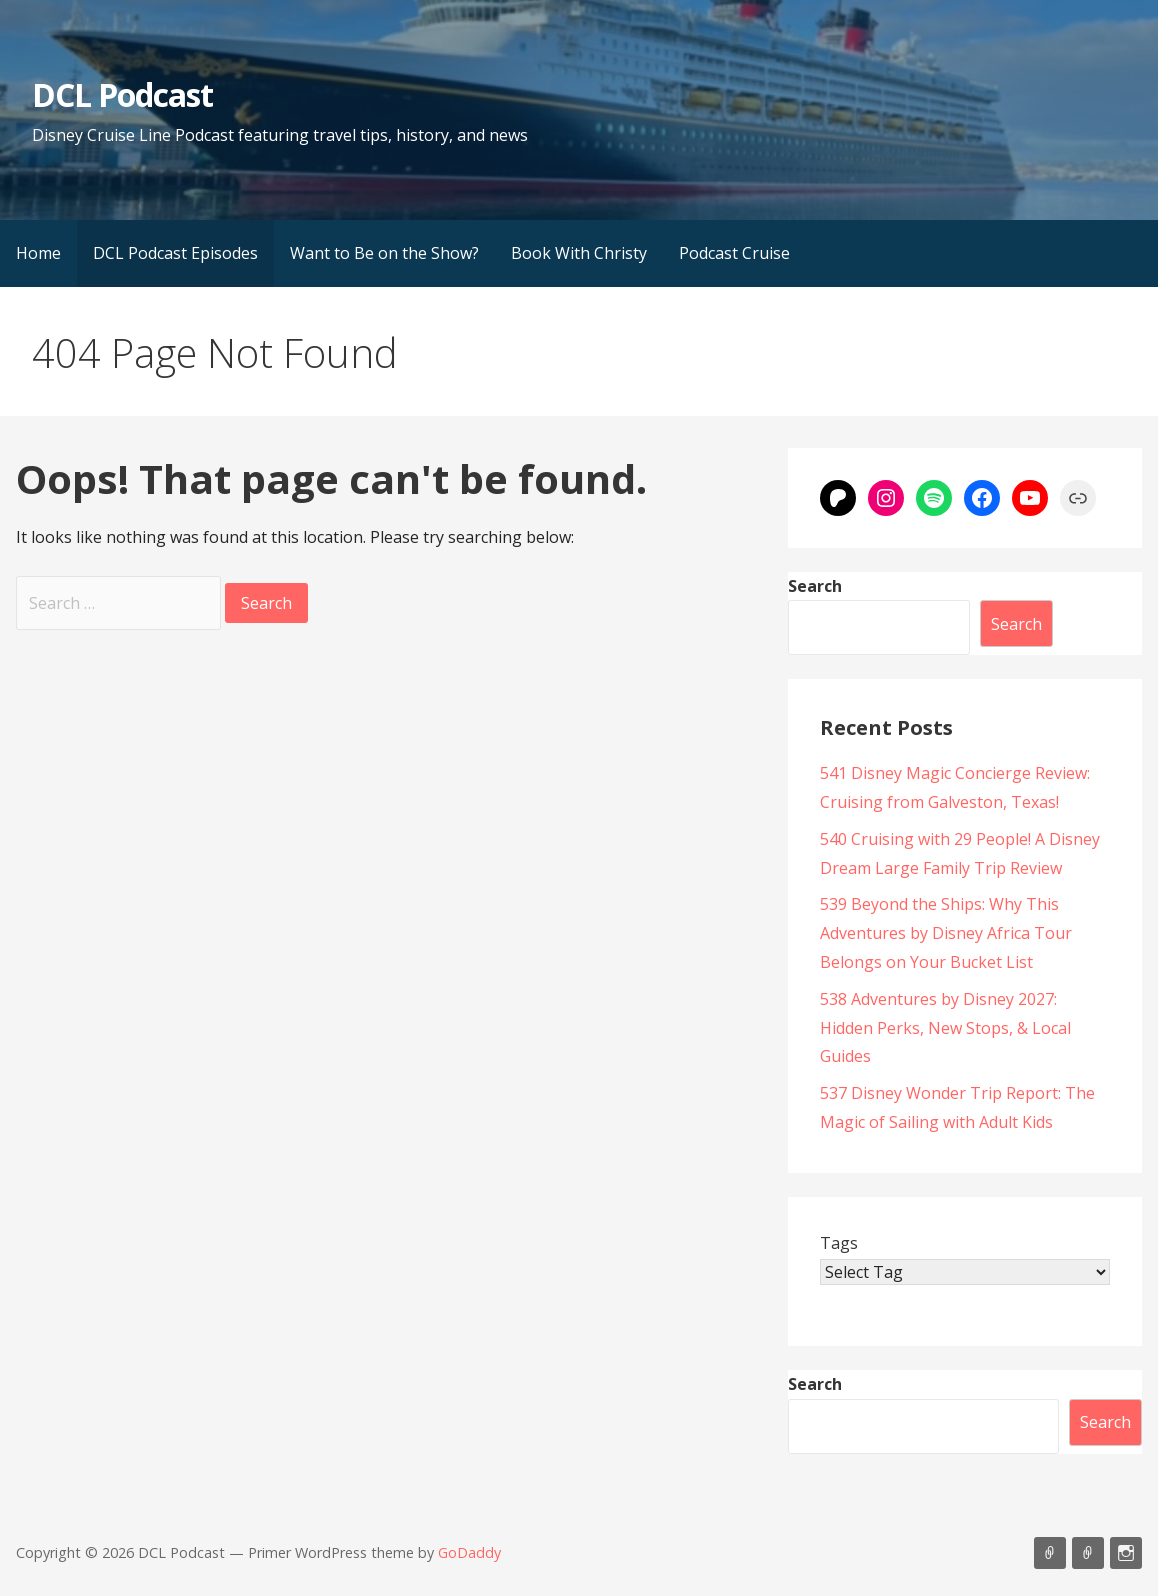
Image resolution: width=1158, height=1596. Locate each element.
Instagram (1126, 1553)
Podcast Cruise (734, 253)
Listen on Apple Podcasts (1050, 1553)
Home (38, 253)
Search (815, 586)
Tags (839, 1243)
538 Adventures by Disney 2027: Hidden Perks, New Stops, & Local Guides (945, 1028)
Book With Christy (579, 253)
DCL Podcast (122, 94)
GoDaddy (469, 1552)
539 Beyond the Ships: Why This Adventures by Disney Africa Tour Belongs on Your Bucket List (946, 933)
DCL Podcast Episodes (175, 253)
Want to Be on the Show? (384, 253)
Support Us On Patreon (1088, 1553)
